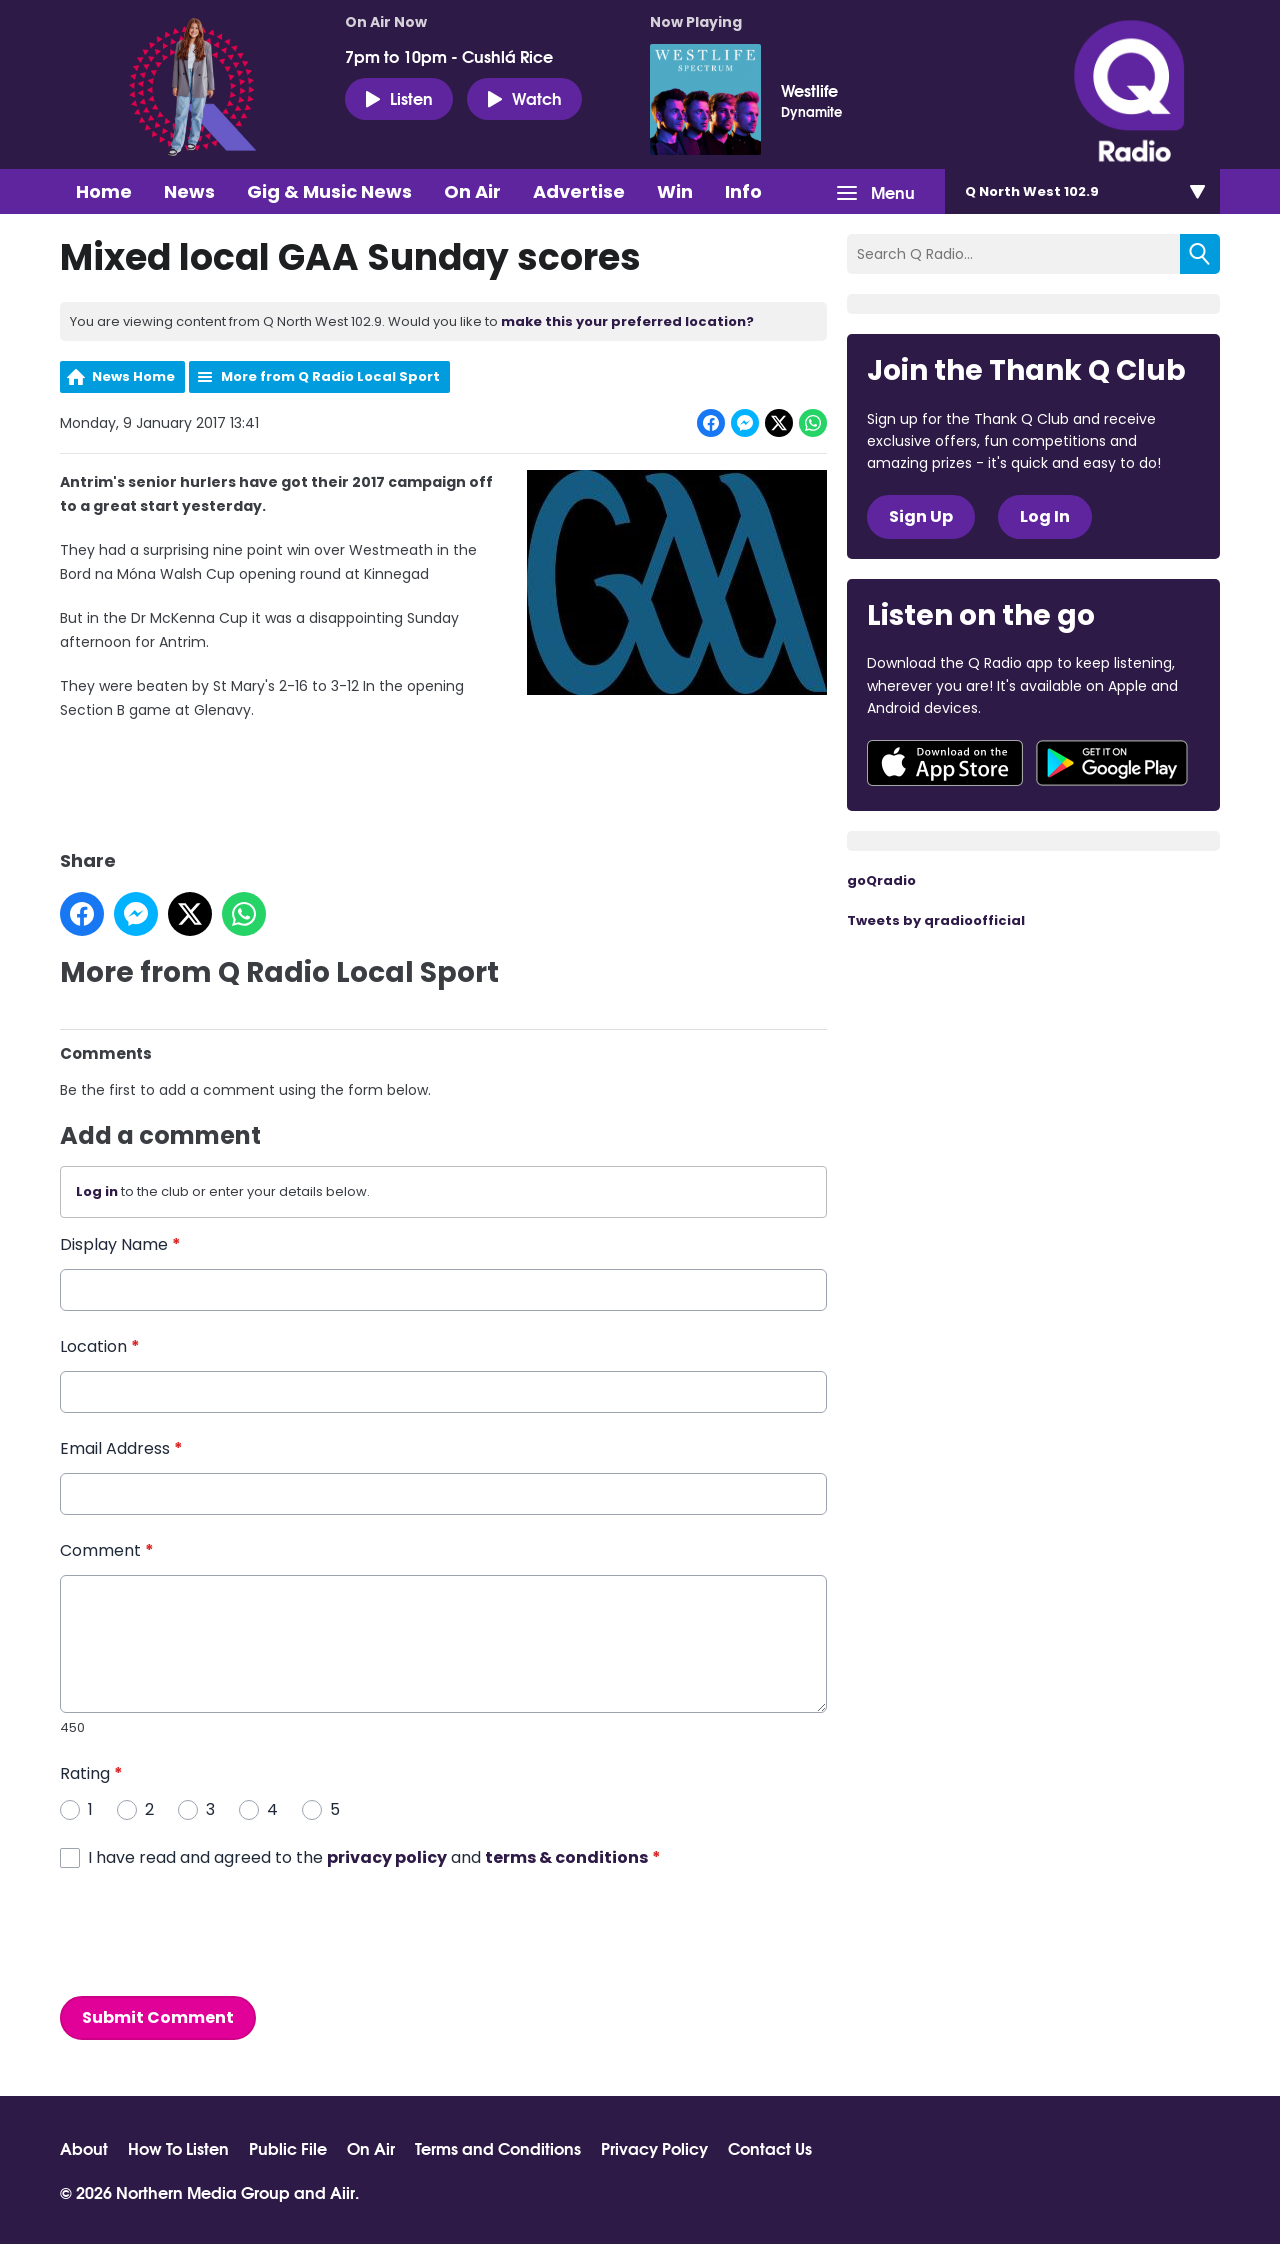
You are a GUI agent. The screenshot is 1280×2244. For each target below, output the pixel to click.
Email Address (121, 1448)
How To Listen (178, 2148)
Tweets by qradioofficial (936, 920)
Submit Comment (158, 2017)
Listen (399, 98)
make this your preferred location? (627, 321)
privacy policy (387, 1857)
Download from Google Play (1112, 763)
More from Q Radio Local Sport (330, 376)
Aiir (342, 2191)
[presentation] (212, 1933)
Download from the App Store (945, 763)
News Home (133, 376)
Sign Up (921, 516)
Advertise (579, 191)
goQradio (881, 880)
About (84, 2148)
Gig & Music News (329, 191)
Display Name (120, 1244)
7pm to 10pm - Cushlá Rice (449, 56)
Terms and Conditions (498, 2148)
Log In (1045, 516)
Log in (97, 1192)
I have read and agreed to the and (374, 1857)
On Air (472, 191)
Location (100, 1346)
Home (104, 191)
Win (675, 191)
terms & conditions (566, 1857)
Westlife (809, 90)
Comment (107, 1550)
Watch (524, 98)
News (189, 191)
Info (743, 191)
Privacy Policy (654, 2148)
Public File (288, 2148)
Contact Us (770, 2148)
